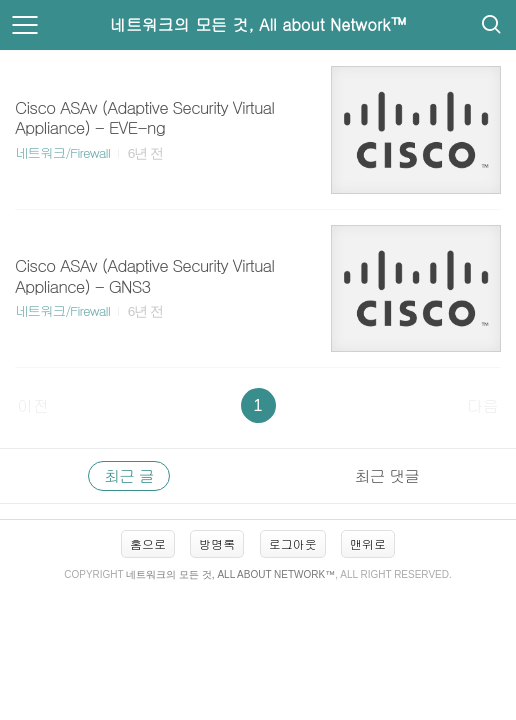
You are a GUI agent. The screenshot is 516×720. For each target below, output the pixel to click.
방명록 (217, 543)
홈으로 (148, 543)
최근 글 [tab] (128, 475)
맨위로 (368, 543)
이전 (33, 405)
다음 (483, 405)
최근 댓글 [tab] (387, 475)
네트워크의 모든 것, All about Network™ (258, 24)
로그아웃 (293, 543)
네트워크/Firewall (62, 152)
